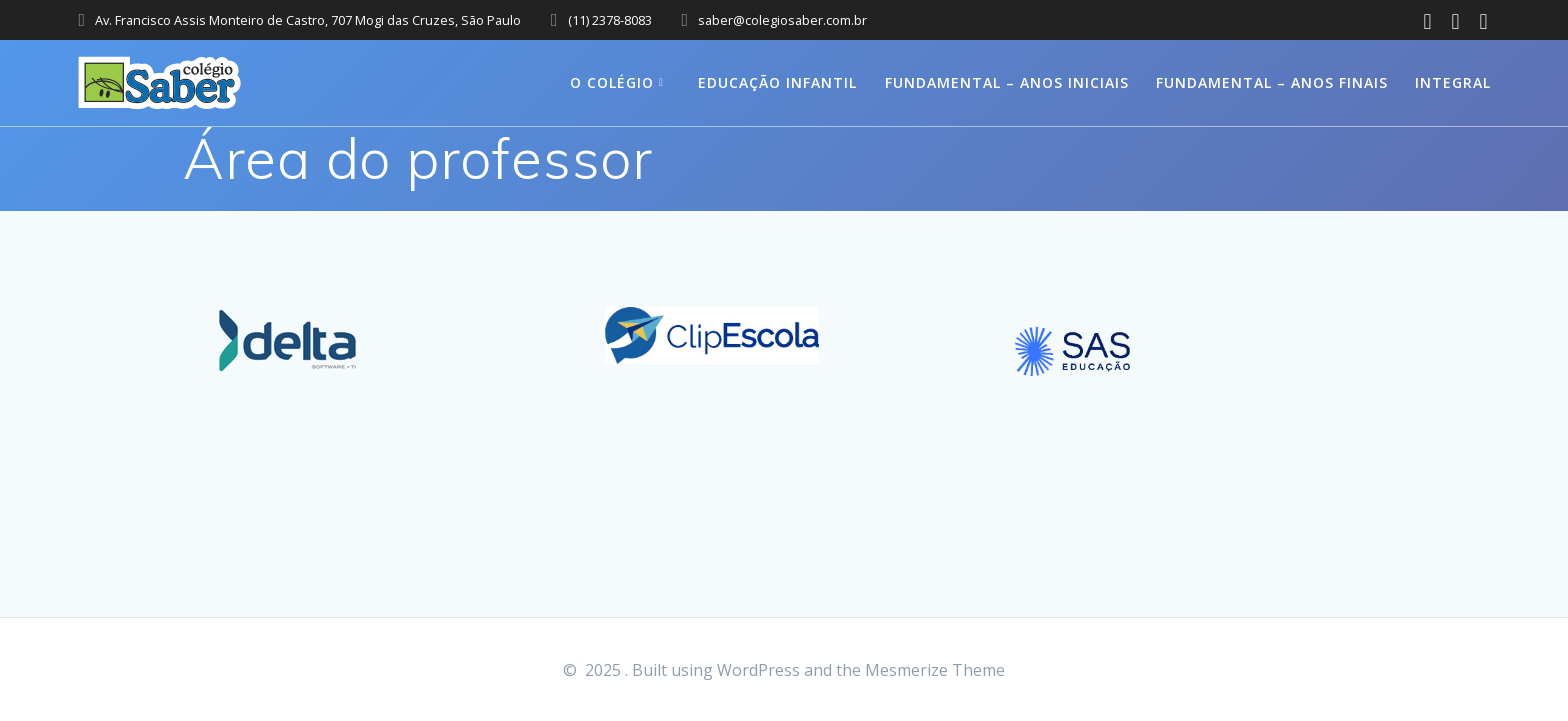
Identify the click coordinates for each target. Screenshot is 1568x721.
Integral (1453, 82)
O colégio (612, 82)
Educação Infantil (777, 82)
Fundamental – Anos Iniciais (1007, 82)
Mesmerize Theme (935, 670)
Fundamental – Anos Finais (1272, 82)
